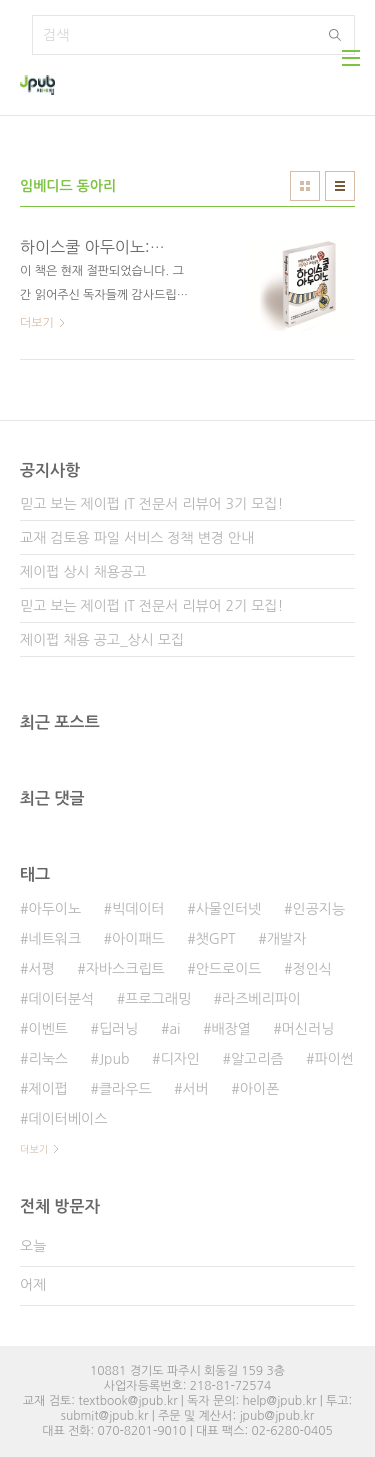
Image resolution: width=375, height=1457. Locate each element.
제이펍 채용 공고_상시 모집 (102, 640)
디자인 (179, 1059)
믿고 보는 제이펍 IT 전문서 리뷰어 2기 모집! (151, 606)
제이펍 (47, 1089)
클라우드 (125, 1089)
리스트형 (340, 186)
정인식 (312, 969)
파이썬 (334, 1059)
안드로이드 (229, 969)
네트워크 (54, 939)
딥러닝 (118, 1029)
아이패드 (138, 939)
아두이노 (54, 909)
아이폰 (259, 1089)
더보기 (34, 1149)
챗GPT (216, 939)
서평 (41, 969)
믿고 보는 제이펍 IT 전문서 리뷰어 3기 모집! (151, 504)
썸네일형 (305, 186)
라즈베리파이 (261, 999)
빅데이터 (138, 909)
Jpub (114, 1059)
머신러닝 (308, 1029)
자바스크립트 (125, 969)
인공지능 (318, 909)
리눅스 (47, 1059)
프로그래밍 (158, 999)
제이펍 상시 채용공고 (83, 572)
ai (174, 1029)
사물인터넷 (229, 909)
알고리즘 (257, 1059)
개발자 (286, 939)
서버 (196, 1089)
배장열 (230, 1029)
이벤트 (47, 1029)
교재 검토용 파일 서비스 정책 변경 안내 (137, 538)
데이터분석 (61, 999)
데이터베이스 (67, 1119)
